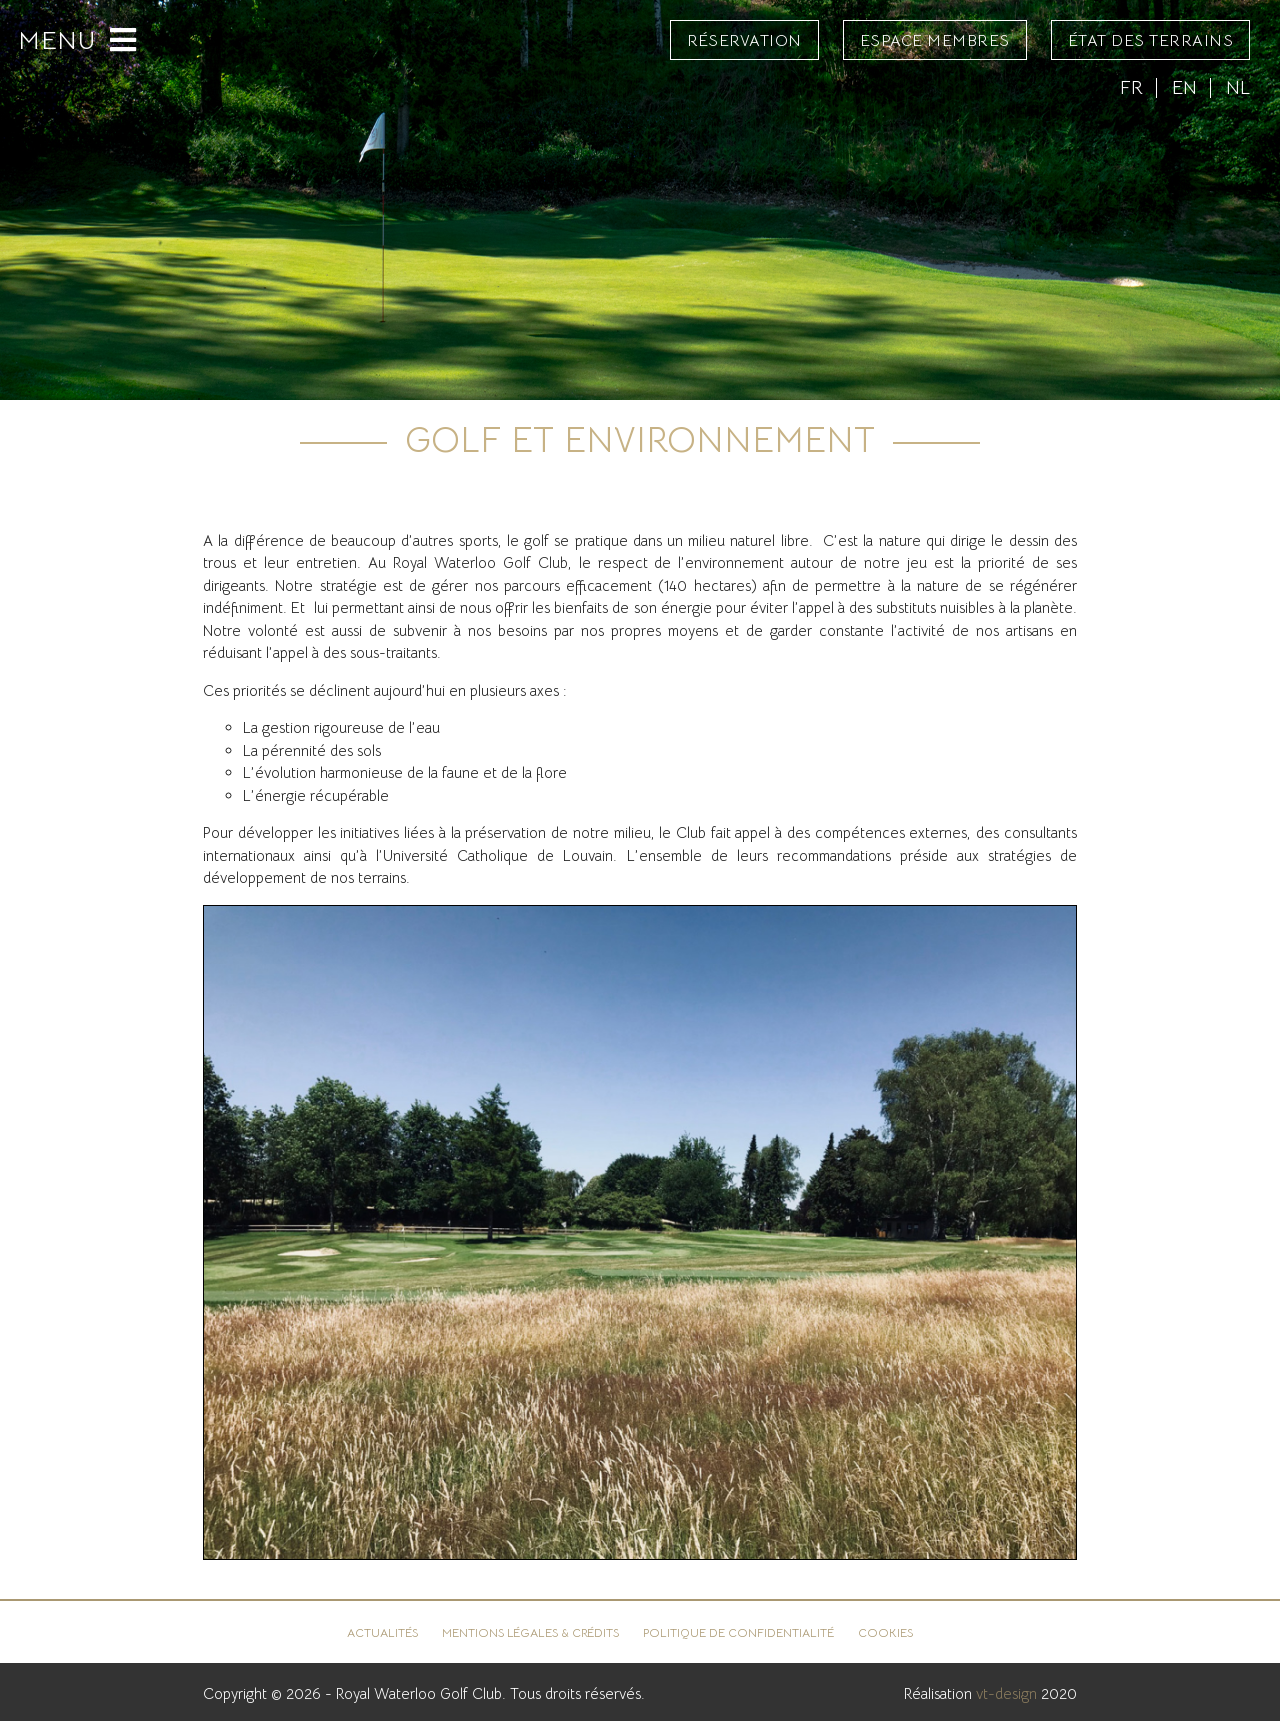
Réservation (744, 41)
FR (1131, 87)
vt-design (1006, 1693)
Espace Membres (935, 41)
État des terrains (1151, 41)
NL (1238, 87)
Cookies (885, 1633)
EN (1184, 87)
